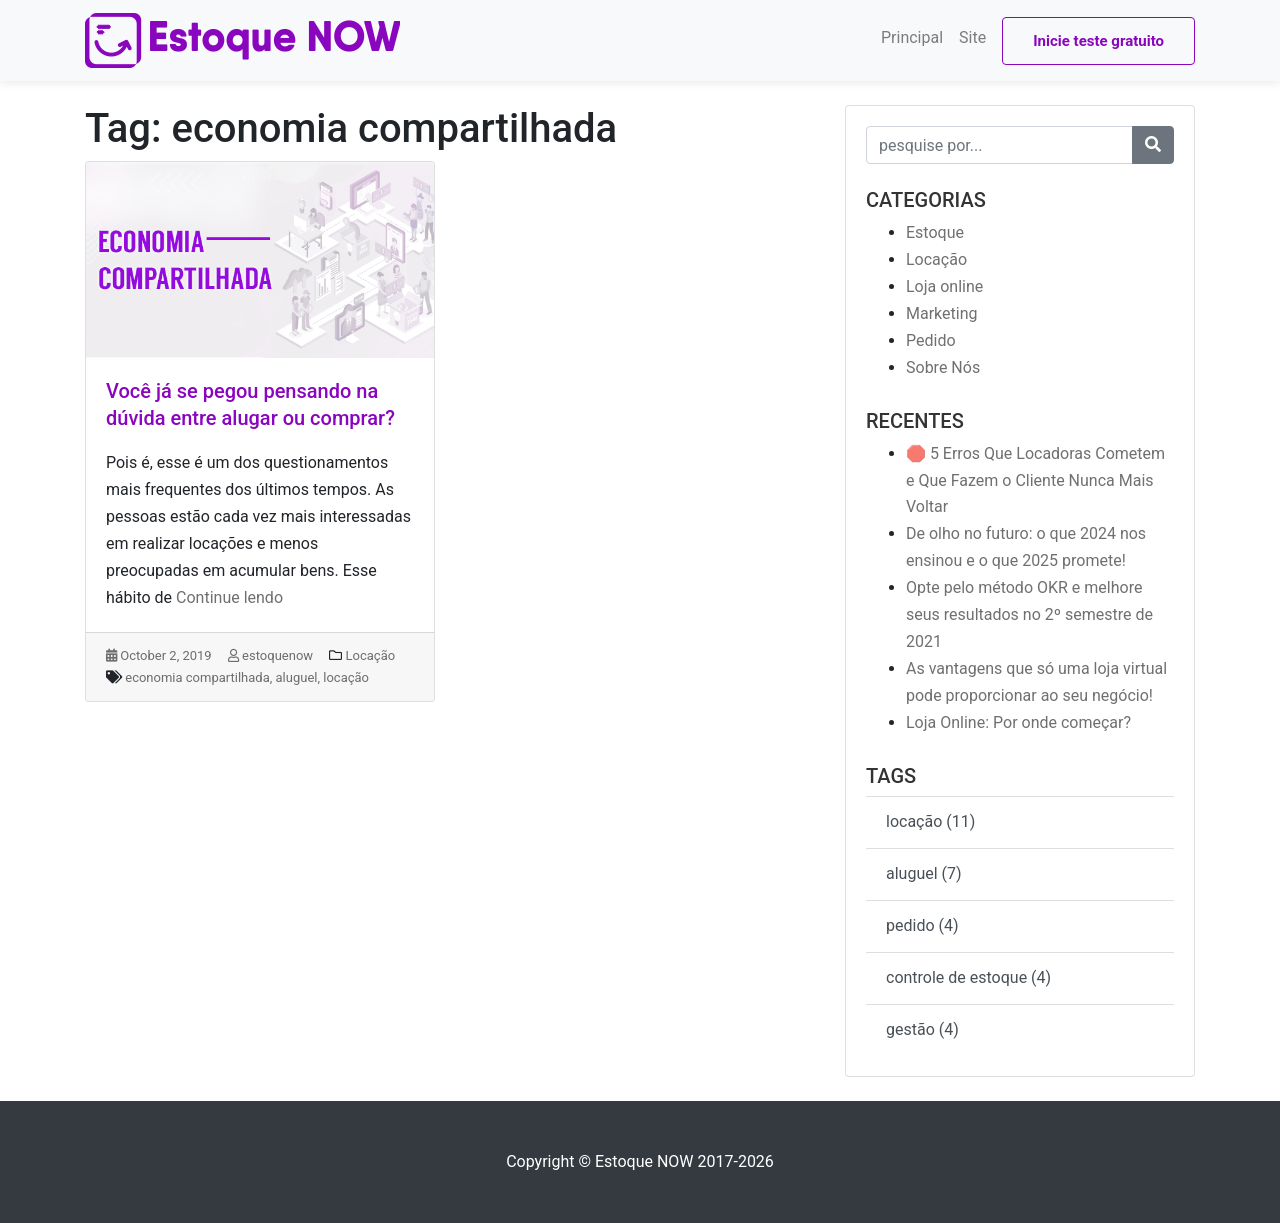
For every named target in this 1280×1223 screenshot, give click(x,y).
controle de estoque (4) (968, 977)
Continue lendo (229, 597)
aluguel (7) (924, 873)
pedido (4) (922, 925)
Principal (912, 37)
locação (346, 677)
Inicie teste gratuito (1098, 41)
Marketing (941, 313)
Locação (371, 655)
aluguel (297, 677)
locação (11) (930, 821)
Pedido (931, 340)
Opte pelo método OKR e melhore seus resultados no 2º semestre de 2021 (1029, 614)
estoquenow (270, 655)
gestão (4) (922, 1029)
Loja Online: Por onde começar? (1018, 722)
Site (972, 37)
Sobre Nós (943, 367)
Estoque (935, 232)
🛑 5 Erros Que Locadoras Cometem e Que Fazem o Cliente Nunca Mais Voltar (1035, 480)
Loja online (944, 286)
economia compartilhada (197, 677)
